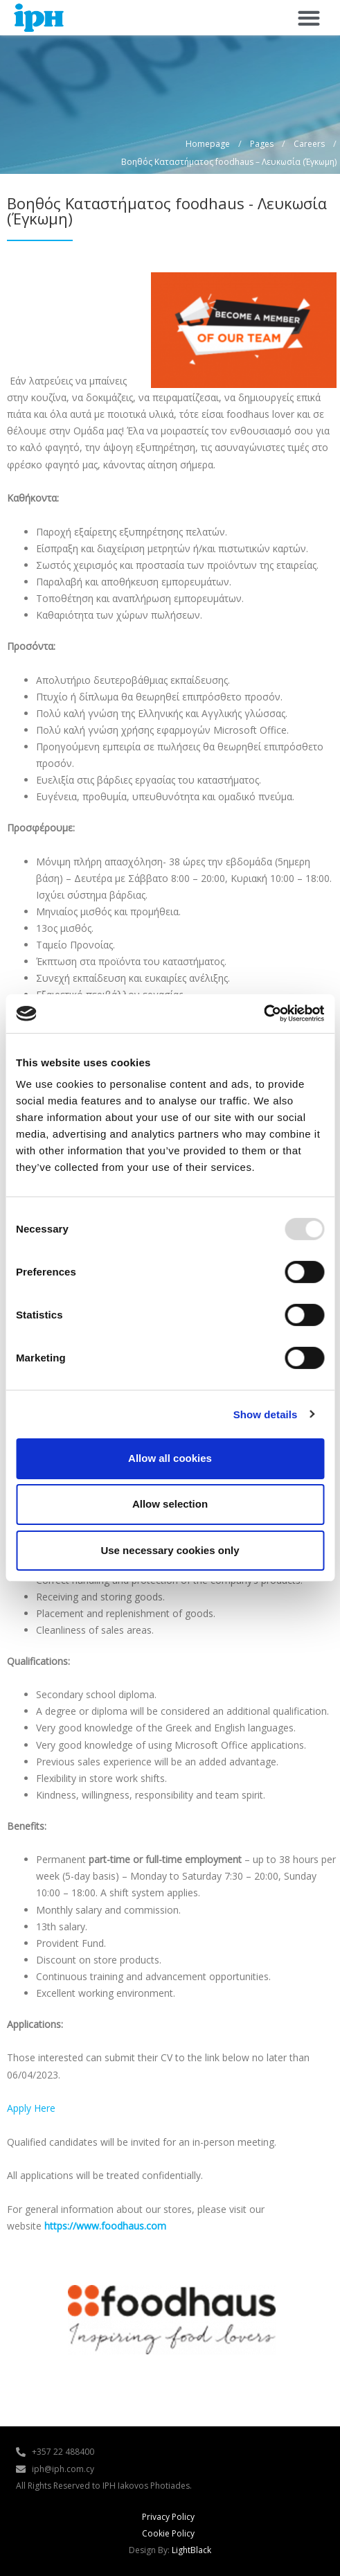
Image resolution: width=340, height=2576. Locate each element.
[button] (308, 17)
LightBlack (191, 2550)
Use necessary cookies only (169, 1549)
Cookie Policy (168, 2533)
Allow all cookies (170, 1458)
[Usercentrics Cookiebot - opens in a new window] (263, 1014)
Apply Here (31, 2108)
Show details (265, 1414)
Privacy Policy (168, 2517)
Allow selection (170, 1504)
